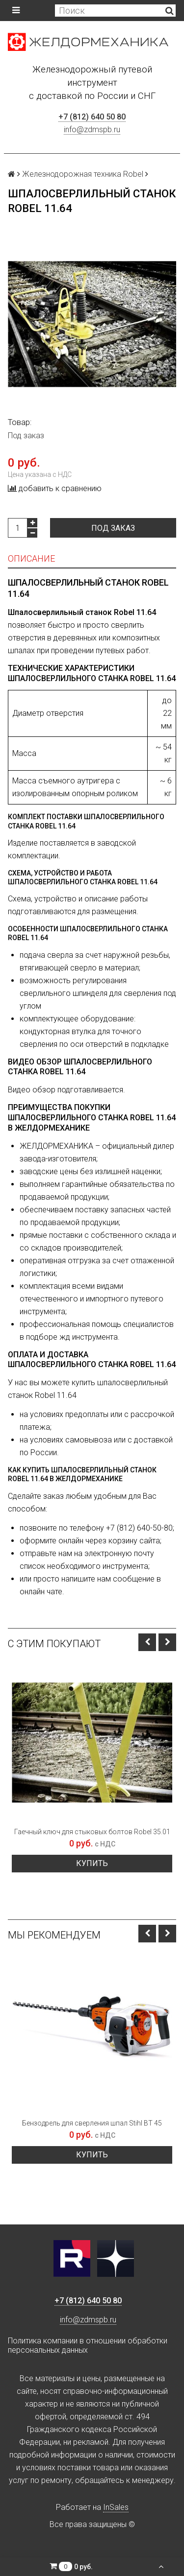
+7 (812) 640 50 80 (92, 116)
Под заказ (113, 528)
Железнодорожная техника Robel (82, 174)
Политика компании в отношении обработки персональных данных (87, 2345)
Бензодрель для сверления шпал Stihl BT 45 (92, 2123)
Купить (92, 1863)
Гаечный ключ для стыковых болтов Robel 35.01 (92, 1832)
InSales (116, 2507)
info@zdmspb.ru (92, 129)
